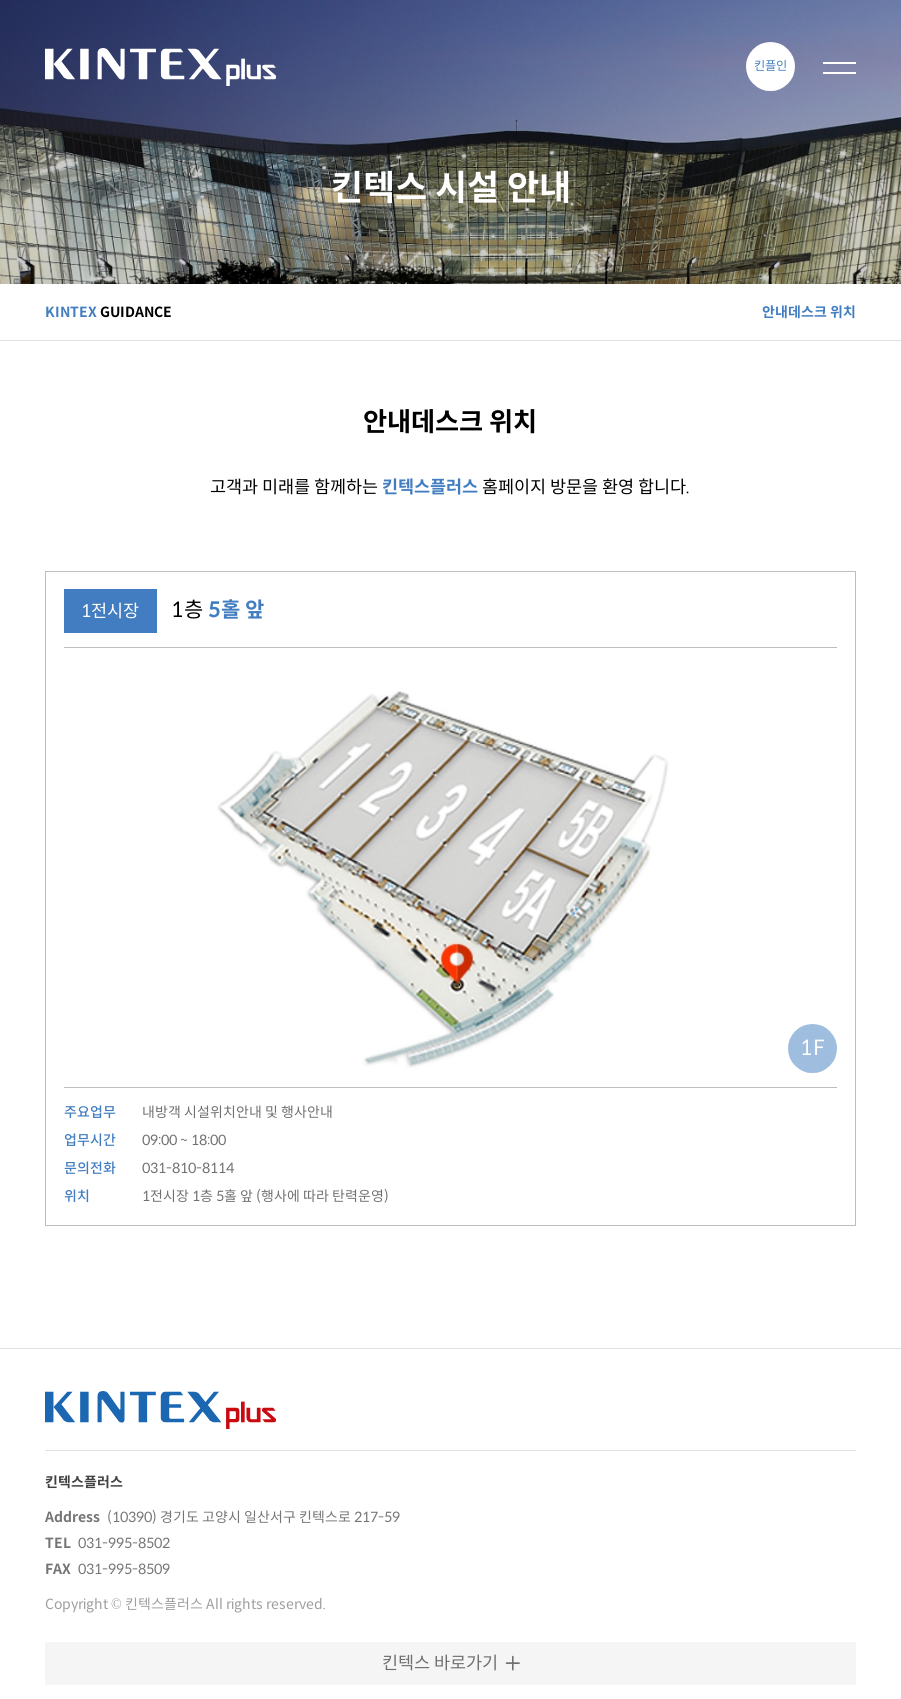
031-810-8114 (188, 1168)
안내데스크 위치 (809, 312)
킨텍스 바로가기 (451, 1663)
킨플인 (770, 65)
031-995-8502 (124, 1543)
